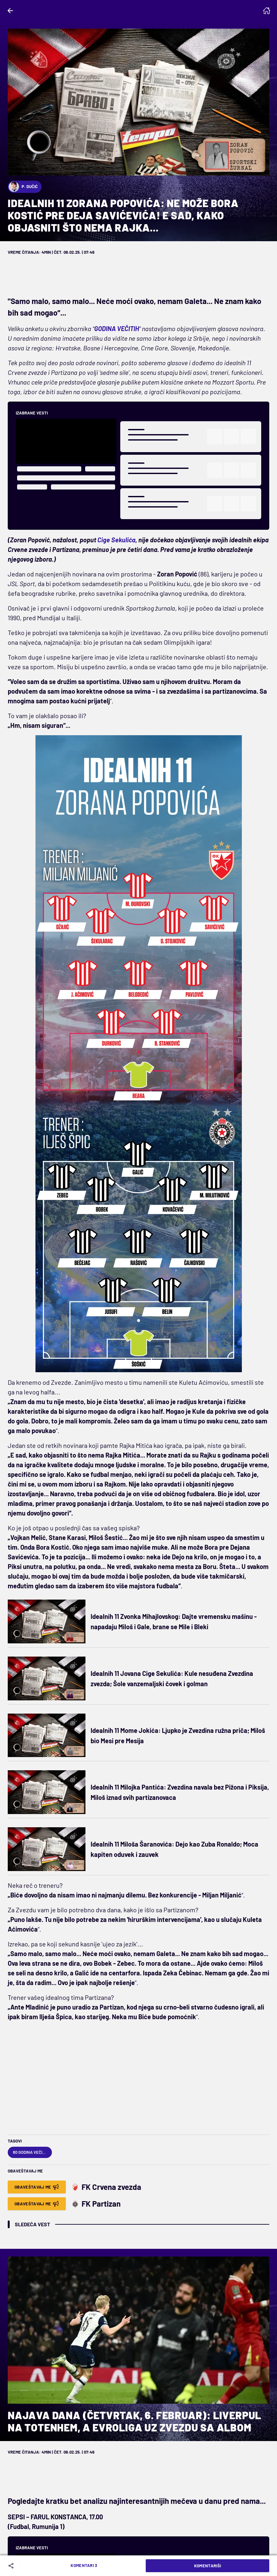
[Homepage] (267, 10)
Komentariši (207, 2565)
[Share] (12, 2565)
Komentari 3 (84, 2565)
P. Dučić (23, 187)
